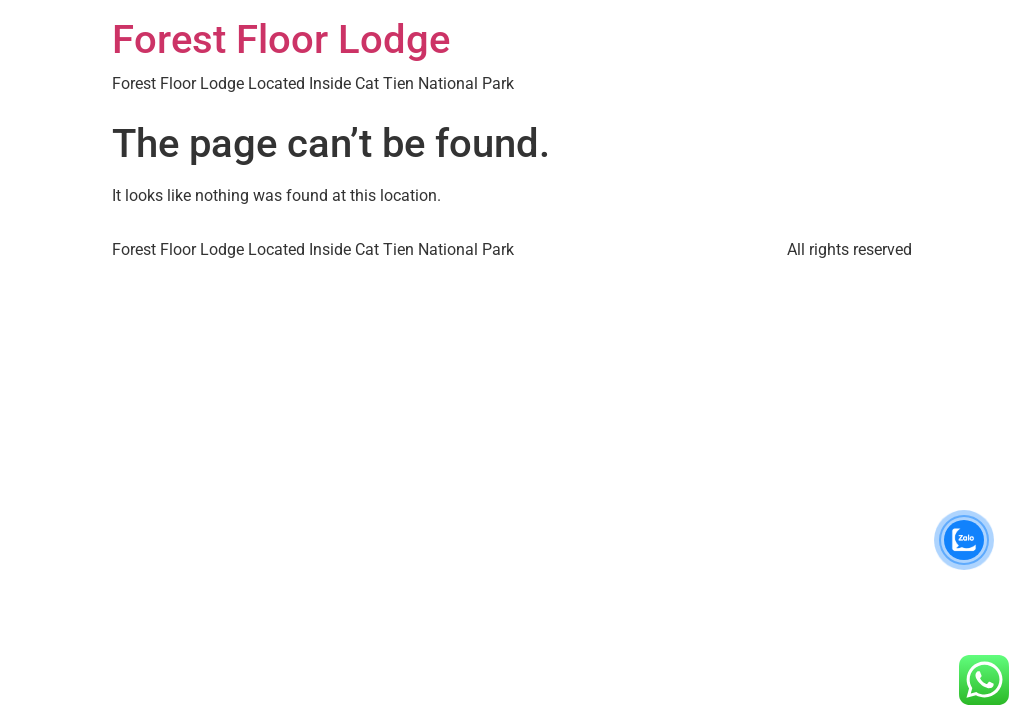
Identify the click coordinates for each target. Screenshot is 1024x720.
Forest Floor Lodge (281, 39)
